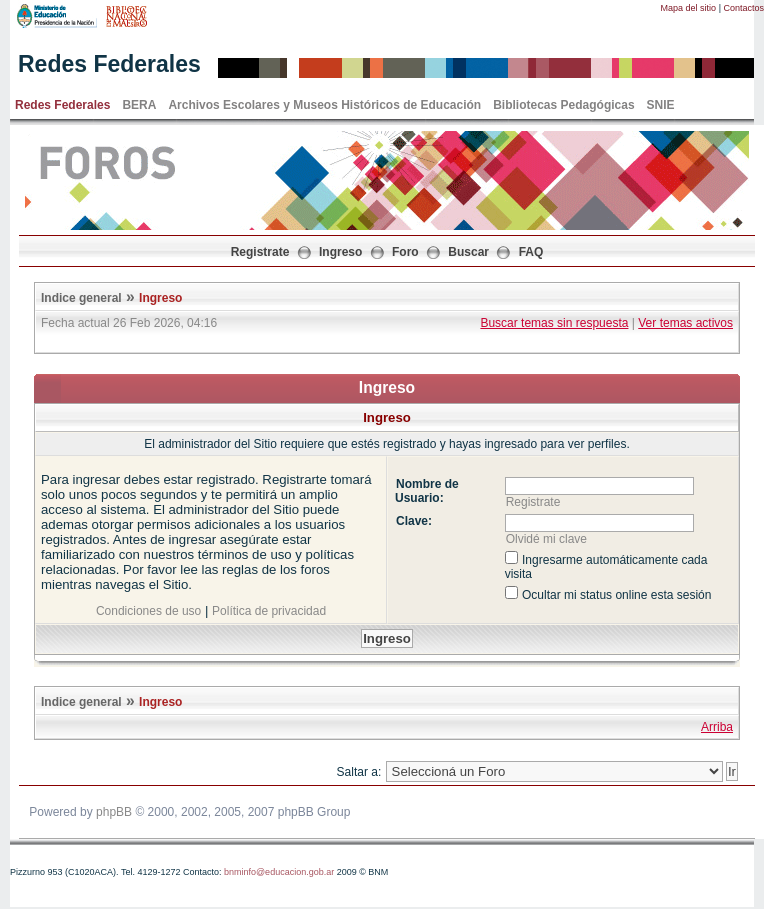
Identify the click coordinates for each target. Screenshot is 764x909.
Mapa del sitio (689, 8)
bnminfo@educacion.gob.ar (279, 872)
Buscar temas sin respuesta (554, 323)
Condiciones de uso (148, 611)
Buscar (468, 252)
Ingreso (340, 252)
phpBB (114, 812)
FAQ (531, 252)
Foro (405, 252)
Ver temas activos (685, 323)
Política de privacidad (269, 611)
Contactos (743, 8)
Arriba (717, 727)
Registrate (260, 252)
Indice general (81, 298)
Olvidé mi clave (546, 539)
